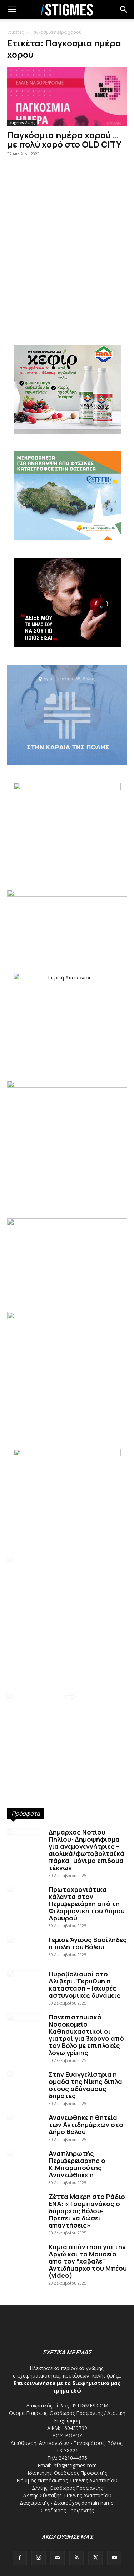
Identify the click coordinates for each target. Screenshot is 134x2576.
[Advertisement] (67, 248)
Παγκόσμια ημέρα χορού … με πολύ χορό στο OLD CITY (64, 139)
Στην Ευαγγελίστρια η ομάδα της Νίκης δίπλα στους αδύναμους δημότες (85, 2085)
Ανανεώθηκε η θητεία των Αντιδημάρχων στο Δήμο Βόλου (86, 2124)
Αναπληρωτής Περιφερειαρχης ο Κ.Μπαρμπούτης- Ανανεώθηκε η (77, 2164)
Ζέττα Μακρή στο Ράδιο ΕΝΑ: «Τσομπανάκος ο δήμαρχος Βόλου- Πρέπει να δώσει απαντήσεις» (87, 2210)
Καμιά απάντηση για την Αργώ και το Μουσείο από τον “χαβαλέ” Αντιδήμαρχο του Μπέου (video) (88, 2261)
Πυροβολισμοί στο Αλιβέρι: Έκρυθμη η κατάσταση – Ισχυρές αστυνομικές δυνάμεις (84, 1985)
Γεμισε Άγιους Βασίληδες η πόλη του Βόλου (88, 1943)
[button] (124, 9)
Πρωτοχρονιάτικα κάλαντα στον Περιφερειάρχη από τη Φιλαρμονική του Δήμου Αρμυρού (87, 1903)
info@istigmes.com (75, 2465)
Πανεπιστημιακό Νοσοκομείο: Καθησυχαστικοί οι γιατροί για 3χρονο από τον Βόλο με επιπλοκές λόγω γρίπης (86, 2035)
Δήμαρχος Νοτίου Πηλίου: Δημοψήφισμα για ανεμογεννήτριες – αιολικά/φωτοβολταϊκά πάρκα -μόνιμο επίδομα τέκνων (86, 1850)
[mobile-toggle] (12, 9)
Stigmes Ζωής (22, 122)
